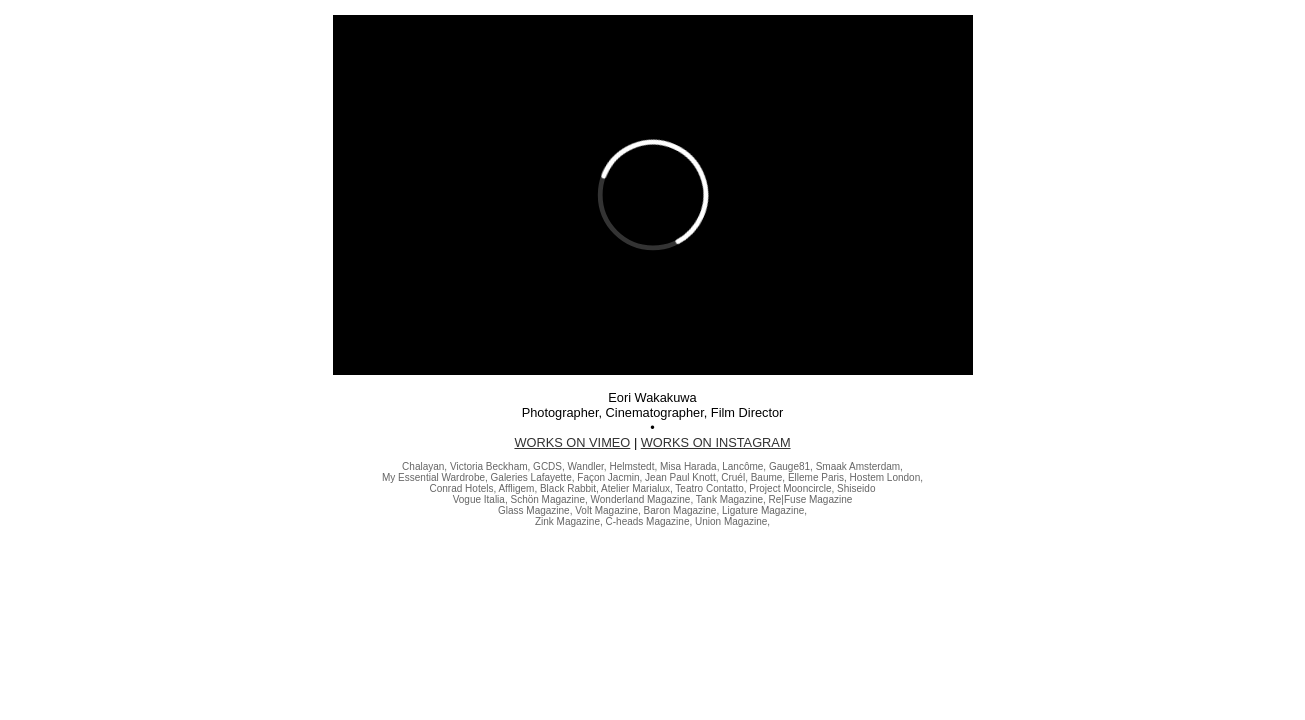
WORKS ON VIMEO (572, 442)
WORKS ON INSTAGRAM (716, 442)
